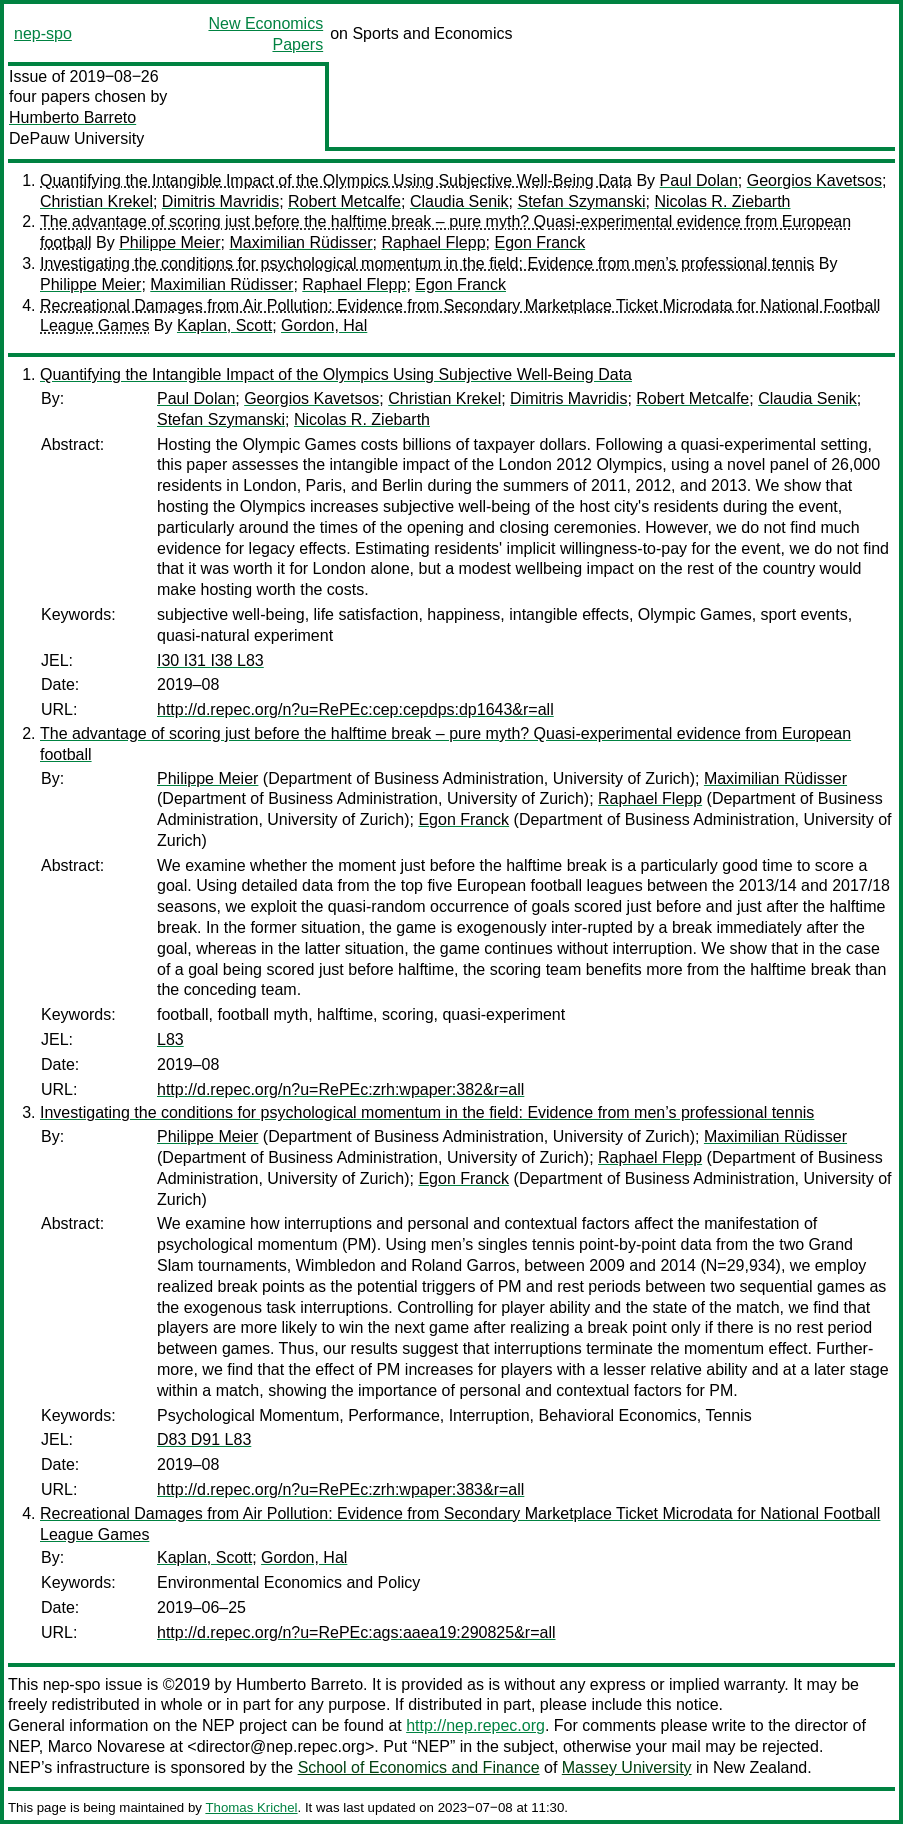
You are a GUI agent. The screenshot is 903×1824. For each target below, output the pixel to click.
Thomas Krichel (251, 1807)
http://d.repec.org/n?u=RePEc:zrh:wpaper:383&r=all (340, 1489)
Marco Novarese (106, 1746)
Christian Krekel (96, 201)
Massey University (627, 1767)
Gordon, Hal (324, 325)
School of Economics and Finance (419, 1767)
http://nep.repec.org (475, 1725)
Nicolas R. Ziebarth (722, 201)
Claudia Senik (459, 201)
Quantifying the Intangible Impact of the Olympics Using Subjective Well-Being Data (336, 180)
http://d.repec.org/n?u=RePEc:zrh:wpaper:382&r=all (340, 1089)
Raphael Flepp (433, 242)
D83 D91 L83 (204, 1439)
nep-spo (43, 33)
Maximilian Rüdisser (300, 242)
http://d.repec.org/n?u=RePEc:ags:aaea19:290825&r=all (356, 1632)
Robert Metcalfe (344, 201)
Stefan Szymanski (582, 201)
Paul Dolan (699, 180)
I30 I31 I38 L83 (210, 660)
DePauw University (76, 138)
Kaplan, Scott (224, 325)
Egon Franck (539, 242)
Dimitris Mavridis (220, 201)
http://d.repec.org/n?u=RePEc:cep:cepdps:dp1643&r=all (355, 709)
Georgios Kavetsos (814, 180)
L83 (170, 1039)
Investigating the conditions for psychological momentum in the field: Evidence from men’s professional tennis (427, 263)
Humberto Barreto (72, 117)
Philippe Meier (169, 242)
